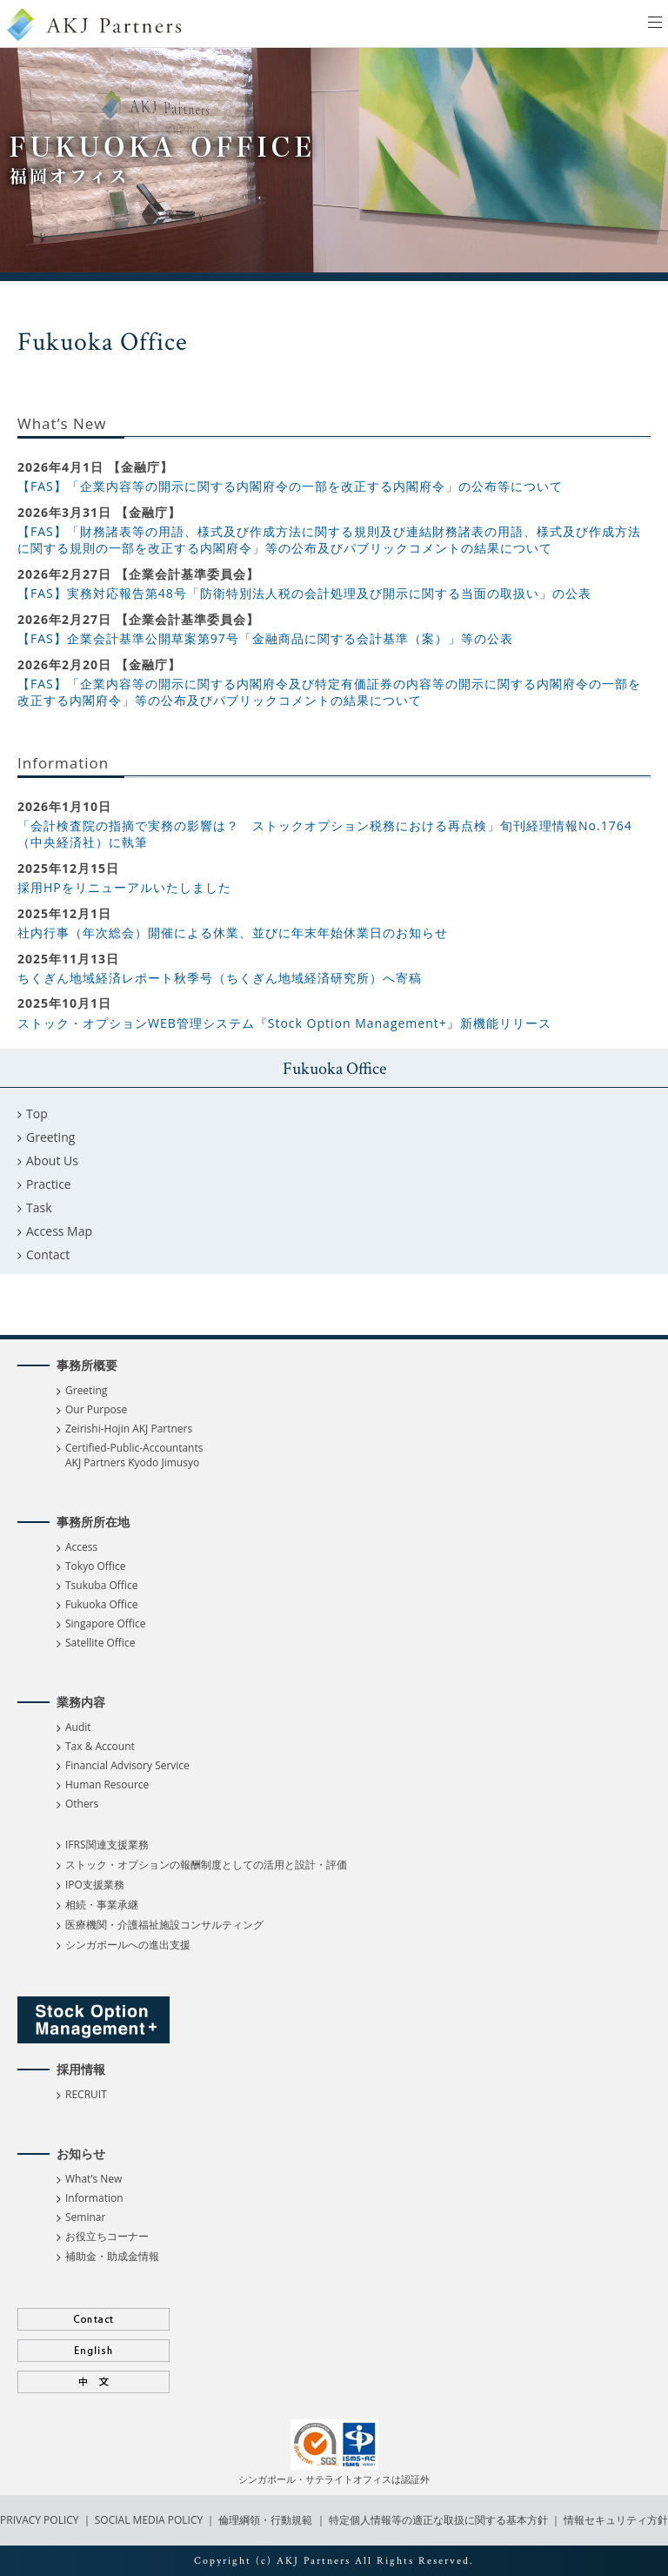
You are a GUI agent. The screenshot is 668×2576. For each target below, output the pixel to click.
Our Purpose (96, 1409)
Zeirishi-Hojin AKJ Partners (128, 1428)
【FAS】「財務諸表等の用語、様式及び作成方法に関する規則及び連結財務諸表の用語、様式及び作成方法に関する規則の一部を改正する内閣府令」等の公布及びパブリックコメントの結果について (329, 540)
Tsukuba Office (101, 1585)
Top (37, 1113)
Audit (78, 1727)
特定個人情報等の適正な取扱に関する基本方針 (438, 2519)
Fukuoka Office (101, 1604)
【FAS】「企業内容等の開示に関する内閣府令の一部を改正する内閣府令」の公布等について (290, 486)
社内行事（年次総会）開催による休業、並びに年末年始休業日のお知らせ (232, 932)
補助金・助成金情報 (112, 2256)
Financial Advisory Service (127, 1765)
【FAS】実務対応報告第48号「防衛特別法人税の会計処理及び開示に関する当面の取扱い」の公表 (304, 593)
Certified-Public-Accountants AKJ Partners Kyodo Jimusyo (134, 1455)
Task (39, 1207)
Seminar (85, 2217)
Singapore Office (105, 1623)
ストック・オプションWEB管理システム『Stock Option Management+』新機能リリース (284, 1023)
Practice (48, 1184)
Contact (48, 1254)
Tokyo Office (95, 1566)
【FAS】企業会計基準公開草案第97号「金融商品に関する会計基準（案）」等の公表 (265, 638)
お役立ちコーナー (107, 2236)
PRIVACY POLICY (41, 2519)
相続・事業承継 (101, 1904)
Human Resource (107, 1784)
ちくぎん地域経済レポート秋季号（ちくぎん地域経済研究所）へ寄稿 (219, 977)
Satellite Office (100, 1642)
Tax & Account (100, 1746)
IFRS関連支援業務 (107, 1844)
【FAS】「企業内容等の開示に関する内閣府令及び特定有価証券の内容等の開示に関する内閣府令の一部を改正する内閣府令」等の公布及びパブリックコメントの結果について (329, 692)
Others (81, 1803)
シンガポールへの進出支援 (127, 1944)
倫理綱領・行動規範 (264, 2519)
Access (81, 1547)
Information (94, 2197)
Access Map (59, 1231)
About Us (52, 1160)
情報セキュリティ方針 (616, 2519)
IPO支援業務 (94, 1884)
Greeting (50, 1137)
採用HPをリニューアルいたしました (124, 887)
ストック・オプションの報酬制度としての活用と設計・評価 (206, 1864)
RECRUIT (86, 2094)
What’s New (93, 2178)
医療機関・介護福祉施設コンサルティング (164, 1924)
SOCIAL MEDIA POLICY (148, 2519)
